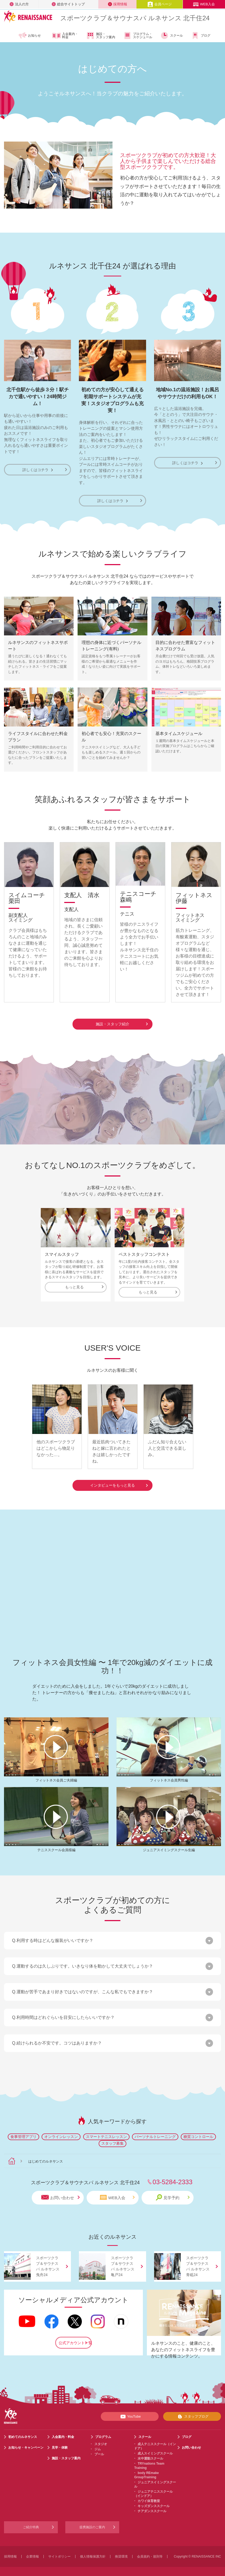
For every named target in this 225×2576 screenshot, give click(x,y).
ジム (97, 2442)
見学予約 (173, 2190)
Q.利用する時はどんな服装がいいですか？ (52, 1933)
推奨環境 (121, 2549)
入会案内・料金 (65, 36)
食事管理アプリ (23, 2129)
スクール (171, 35)
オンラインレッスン (61, 2129)
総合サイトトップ (68, 4)
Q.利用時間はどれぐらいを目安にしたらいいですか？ (63, 2010)
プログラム (103, 2430)
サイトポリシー (59, 2549)
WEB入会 (204, 4)
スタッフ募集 (112, 2136)
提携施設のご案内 (92, 2520)
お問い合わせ (60, 2190)
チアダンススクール (152, 2504)
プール (99, 2447)
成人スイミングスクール (155, 2446)
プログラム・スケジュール (137, 35)
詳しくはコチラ (37, 469)
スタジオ (100, 2437)
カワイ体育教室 (149, 2494)
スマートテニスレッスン (106, 2129)
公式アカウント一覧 (75, 2336)
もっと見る (84, 1286)
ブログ (200, 35)
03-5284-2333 (172, 2174)
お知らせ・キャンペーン (25, 2440)
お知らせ (29, 35)
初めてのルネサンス (22, 2430)
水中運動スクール (150, 2451)
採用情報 (117, 4)
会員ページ (159, 4)
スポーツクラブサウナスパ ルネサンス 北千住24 (135, 18)
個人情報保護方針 (93, 2549)
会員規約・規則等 (150, 2549)
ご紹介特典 (31, 2520)
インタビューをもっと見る (119, 1478)
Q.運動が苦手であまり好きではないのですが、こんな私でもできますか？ (82, 1984)
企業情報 (32, 2549)
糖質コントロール (198, 2129)
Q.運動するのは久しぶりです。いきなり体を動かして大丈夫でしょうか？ (82, 1959)
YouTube (130, 2409)
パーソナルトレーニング (155, 2129)
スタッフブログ (192, 2409)
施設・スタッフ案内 (100, 35)
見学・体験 (60, 2440)
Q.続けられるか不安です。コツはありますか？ (57, 2036)
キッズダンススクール (154, 2499)
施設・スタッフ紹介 (122, 1023)
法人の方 (19, 4)
